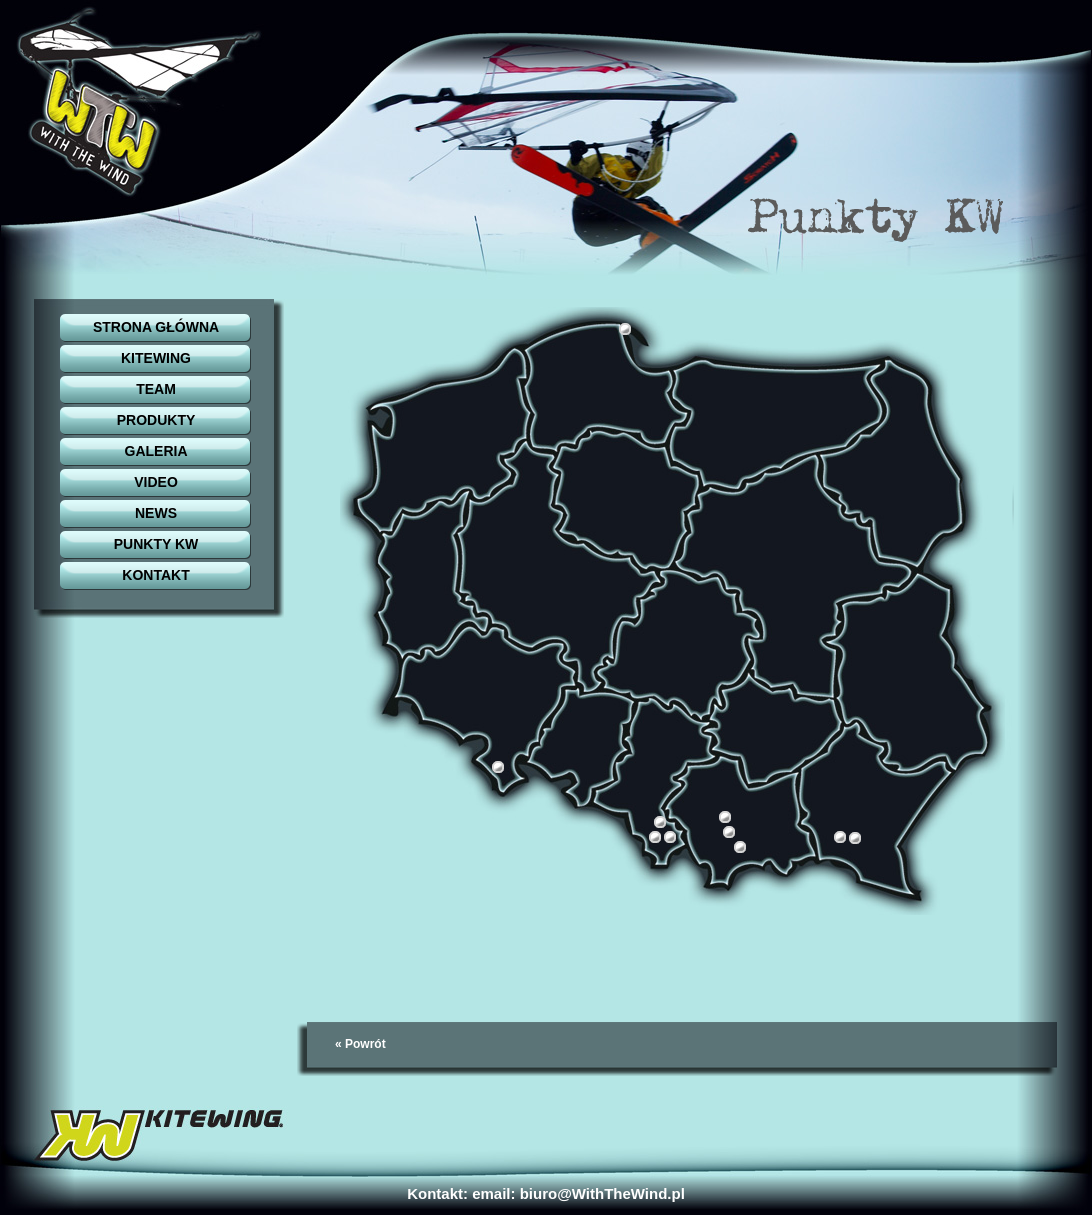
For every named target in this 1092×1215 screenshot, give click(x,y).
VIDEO (156, 482)
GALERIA (156, 451)
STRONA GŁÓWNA (156, 327)
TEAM (156, 389)
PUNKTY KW (156, 544)
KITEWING (156, 358)
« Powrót (360, 1044)
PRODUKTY (156, 420)
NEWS (156, 513)
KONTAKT (155, 575)
